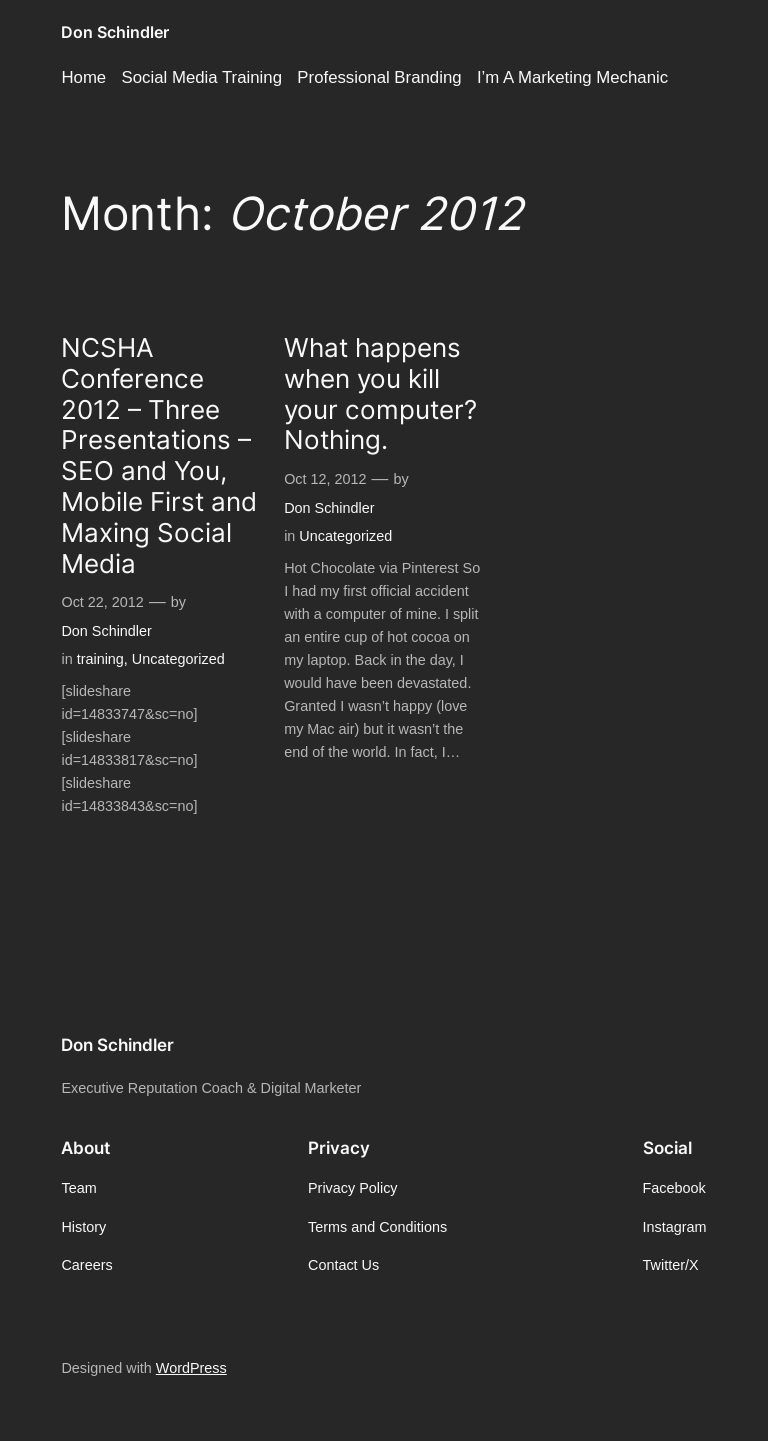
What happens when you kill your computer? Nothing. (380, 394)
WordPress (191, 1368)
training (100, 659)
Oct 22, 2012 (102, 602)
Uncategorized (178, 659)
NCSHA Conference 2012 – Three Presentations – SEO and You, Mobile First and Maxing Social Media (159, 456)
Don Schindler (115, 32)
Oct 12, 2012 (325, 479)
